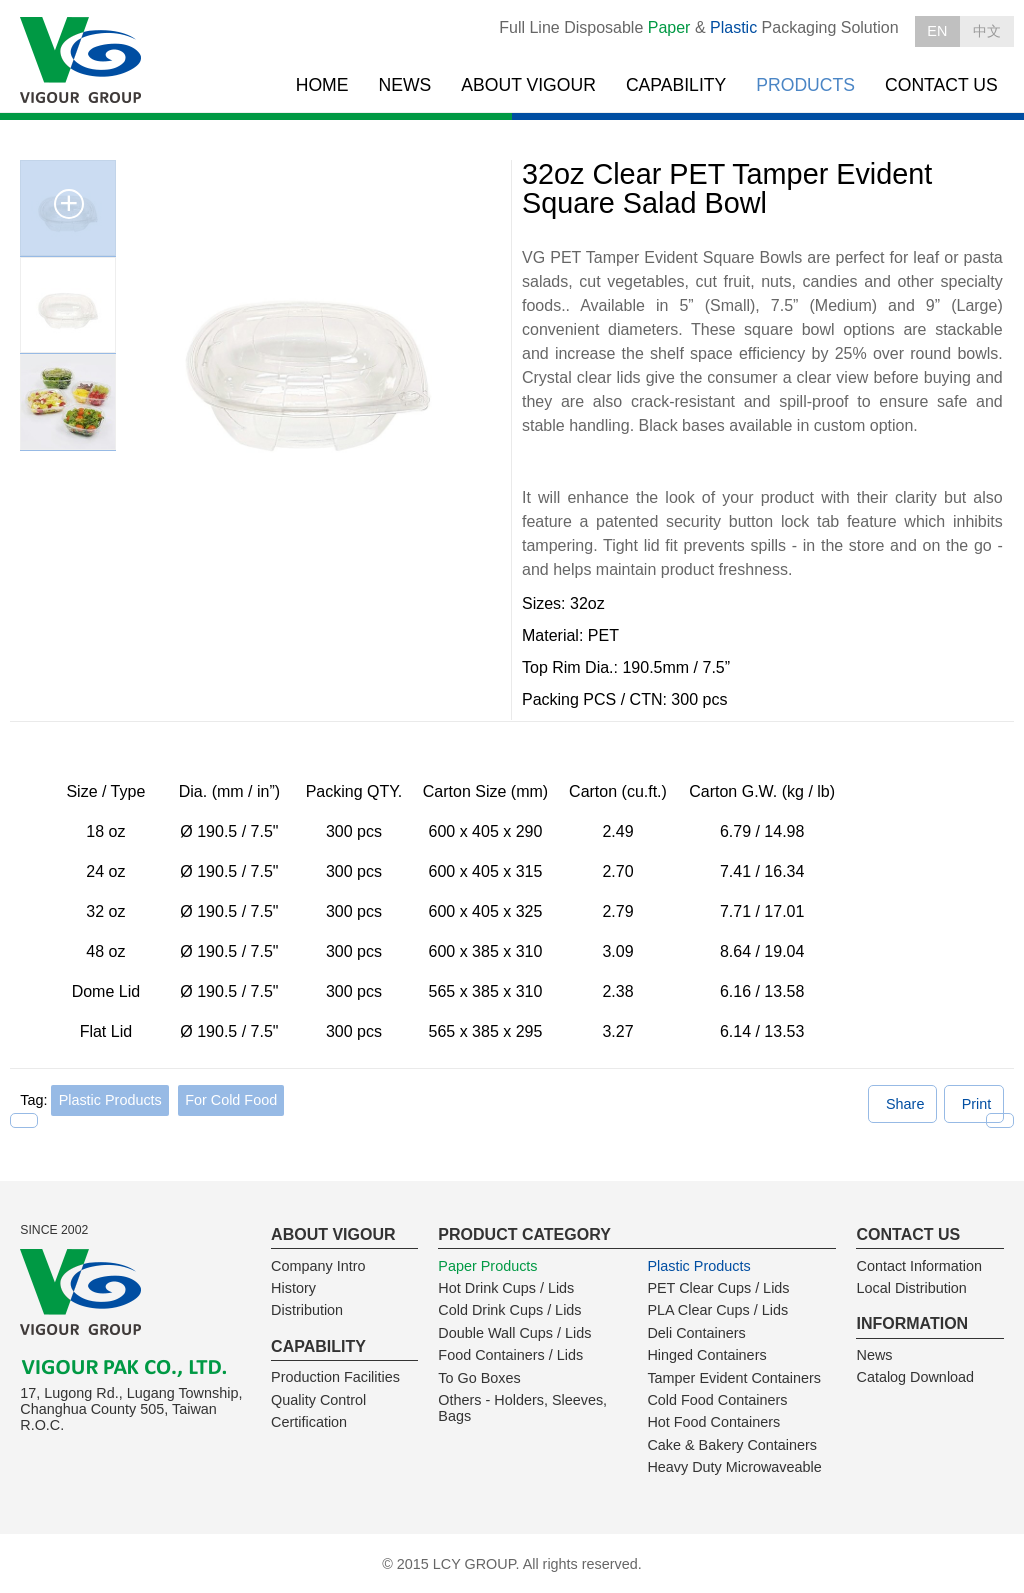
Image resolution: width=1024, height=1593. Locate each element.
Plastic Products (110, 1100)
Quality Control (318, 1400)
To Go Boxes (479, 1378)
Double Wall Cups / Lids (514, 1333)
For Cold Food (231, 1100)
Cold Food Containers (717, 1400)
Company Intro (318, 1266)
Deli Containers (696, 1333)
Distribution (307, 1310)
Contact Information (919, 1266)
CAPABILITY (676, 85)
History (293, 1288)
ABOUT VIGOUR (528, 85)
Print (977, 1104)
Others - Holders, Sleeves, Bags (522, 1408)
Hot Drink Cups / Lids (506, 1288)
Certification (309, 1422)
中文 (987, 31)
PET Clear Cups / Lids (718, 1288)
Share (905, 1104)
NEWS (405, 85)
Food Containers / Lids (510, 1355)
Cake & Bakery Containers (732, 1445)
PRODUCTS (805, 85)
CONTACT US (941, 85)
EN (937, 31)
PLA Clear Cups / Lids (717, 1310)
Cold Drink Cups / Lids (509, 1310)
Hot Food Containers (713, 1422)
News (874, 1355)
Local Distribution (911, 1288)
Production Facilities (335, 1377)
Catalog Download (915, 1377)
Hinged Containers (706, 1355)
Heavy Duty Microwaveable (734, 1467)
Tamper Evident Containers (734, 1378)
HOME (322, 85)
